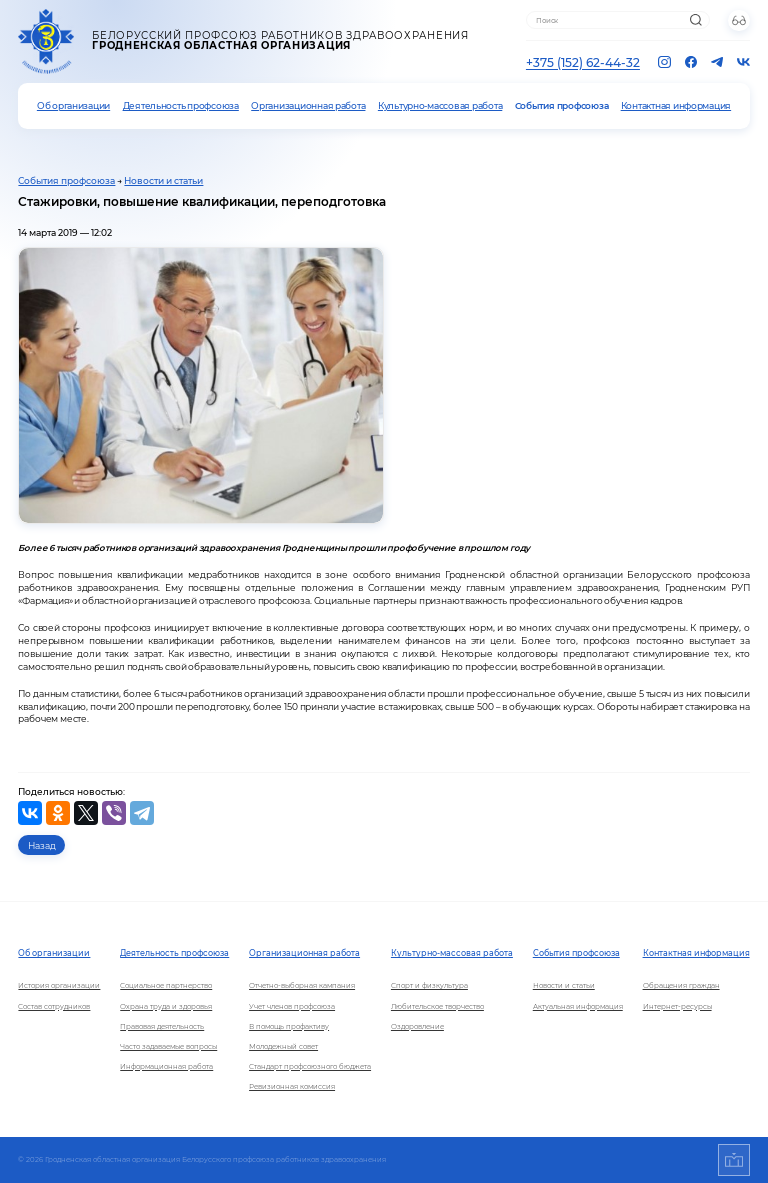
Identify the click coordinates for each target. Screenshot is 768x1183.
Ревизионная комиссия (292, 1086)
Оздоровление (417, 1026)
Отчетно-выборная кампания (302, 985)
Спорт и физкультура (429, 985)
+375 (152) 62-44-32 (583, 62)
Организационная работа (308, 106)
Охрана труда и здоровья (166, 1006)
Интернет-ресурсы (677, 1006)
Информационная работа (166, 1066)
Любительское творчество (437, 1006)
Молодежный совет (283, 1046)
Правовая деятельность (162, 1026)
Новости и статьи (163, 180)
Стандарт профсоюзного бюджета (310, 1066)
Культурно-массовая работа (440, 106)
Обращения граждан (681, 985)
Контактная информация (676, 106)
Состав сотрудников (54, 1006)
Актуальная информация (578, 1006)
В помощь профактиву (289, 1026)
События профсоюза (562, 106)
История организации (59, 985)
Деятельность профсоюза (181, 106)
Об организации (73, 106)
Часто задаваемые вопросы (168, 1046)
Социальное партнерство (166, 985)
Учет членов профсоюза (292, 1006)
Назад (42, 845)
